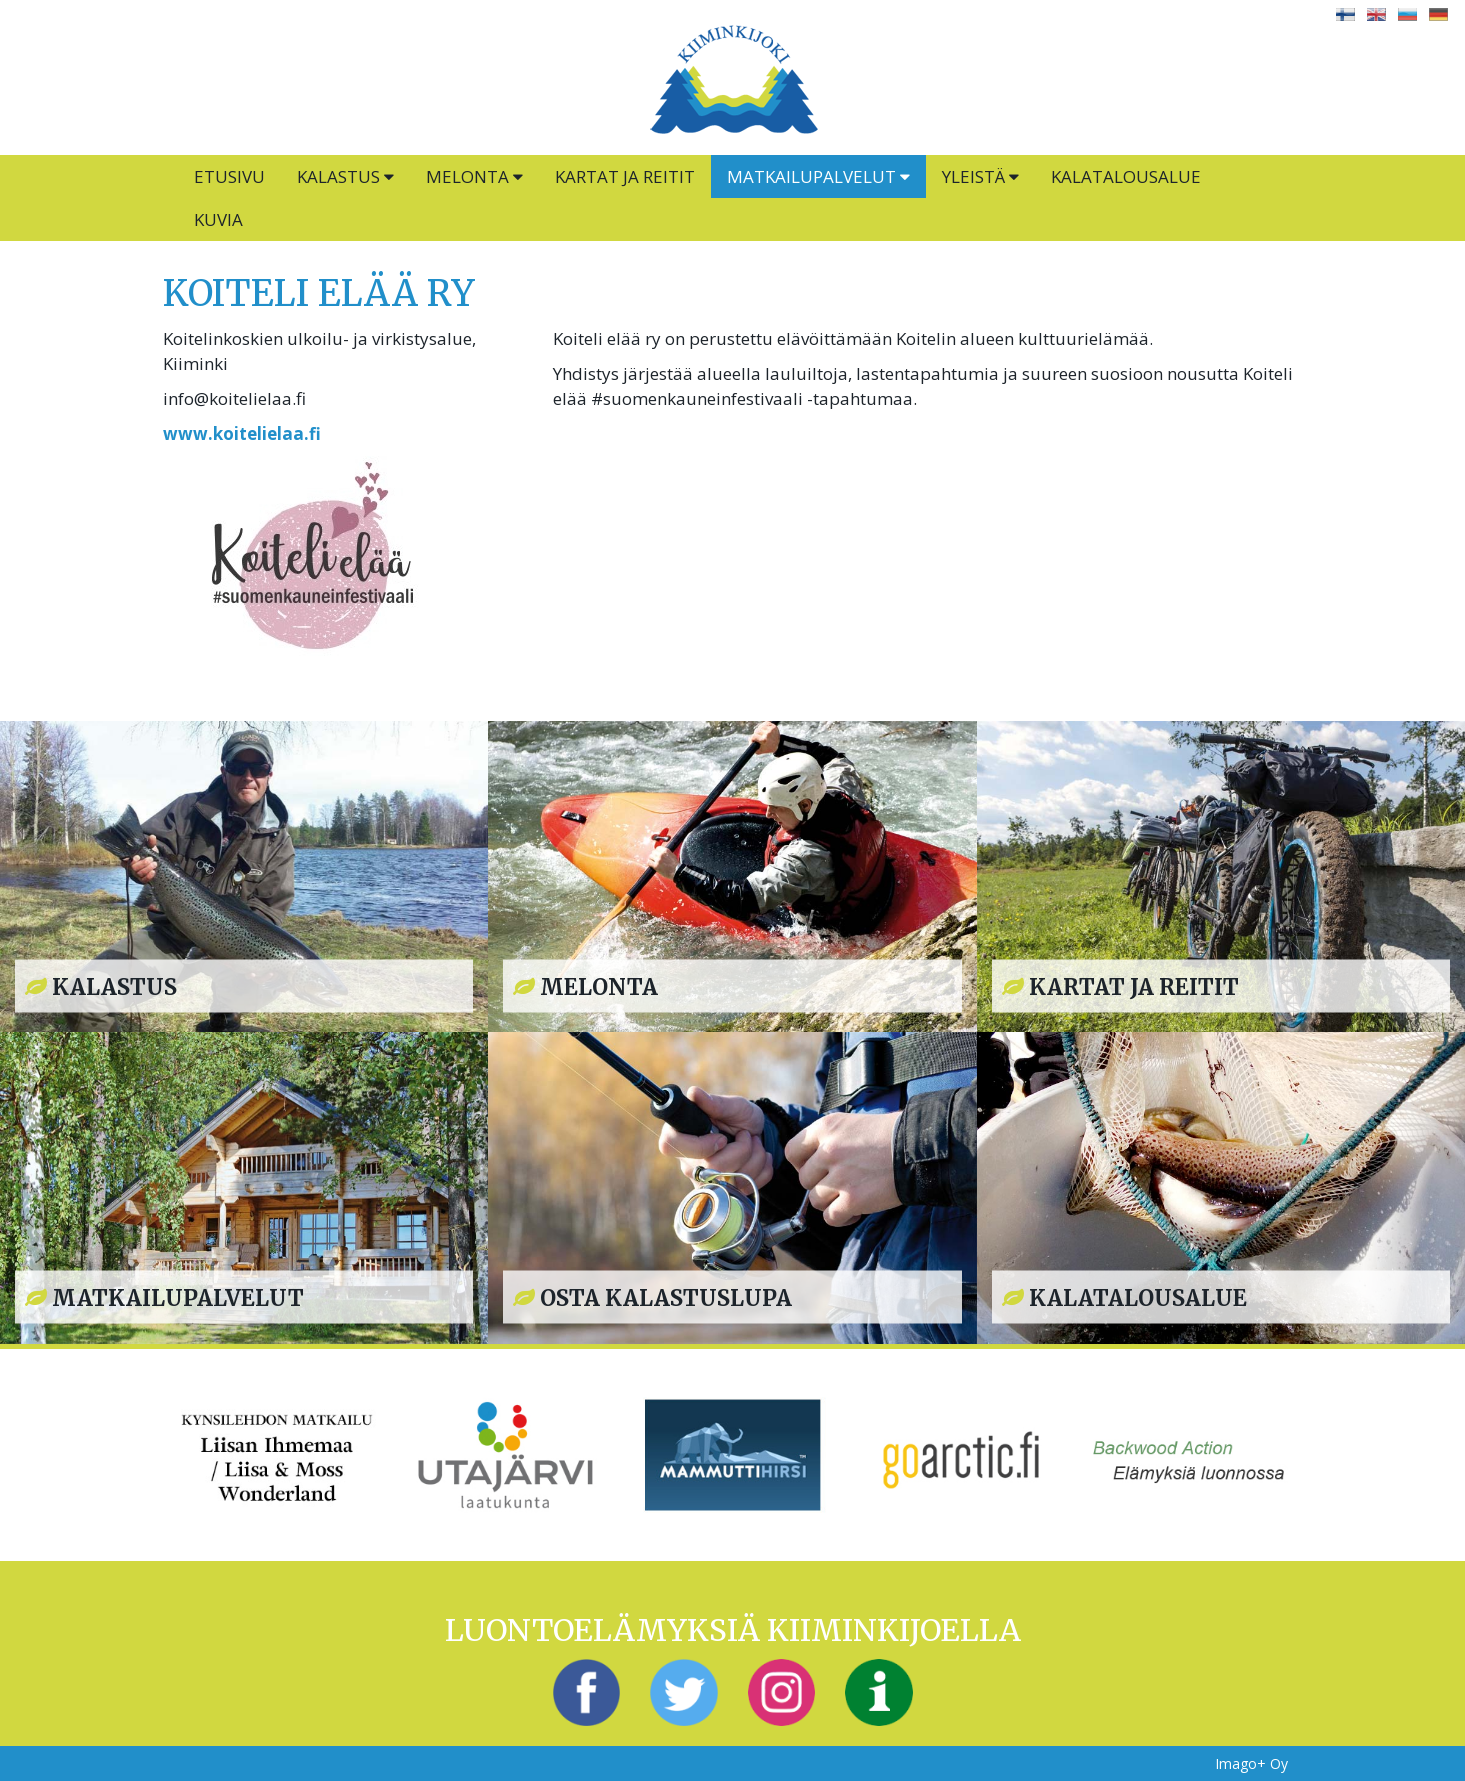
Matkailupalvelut (818, 176)
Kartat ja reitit (625, 176)
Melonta (474, 176)
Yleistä (980, 176)
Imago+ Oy (1251, 1763)
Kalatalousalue (1126, 176)
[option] (277, 1455)
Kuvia (218, 219)
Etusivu (229, 176)
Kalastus (345, 176)
